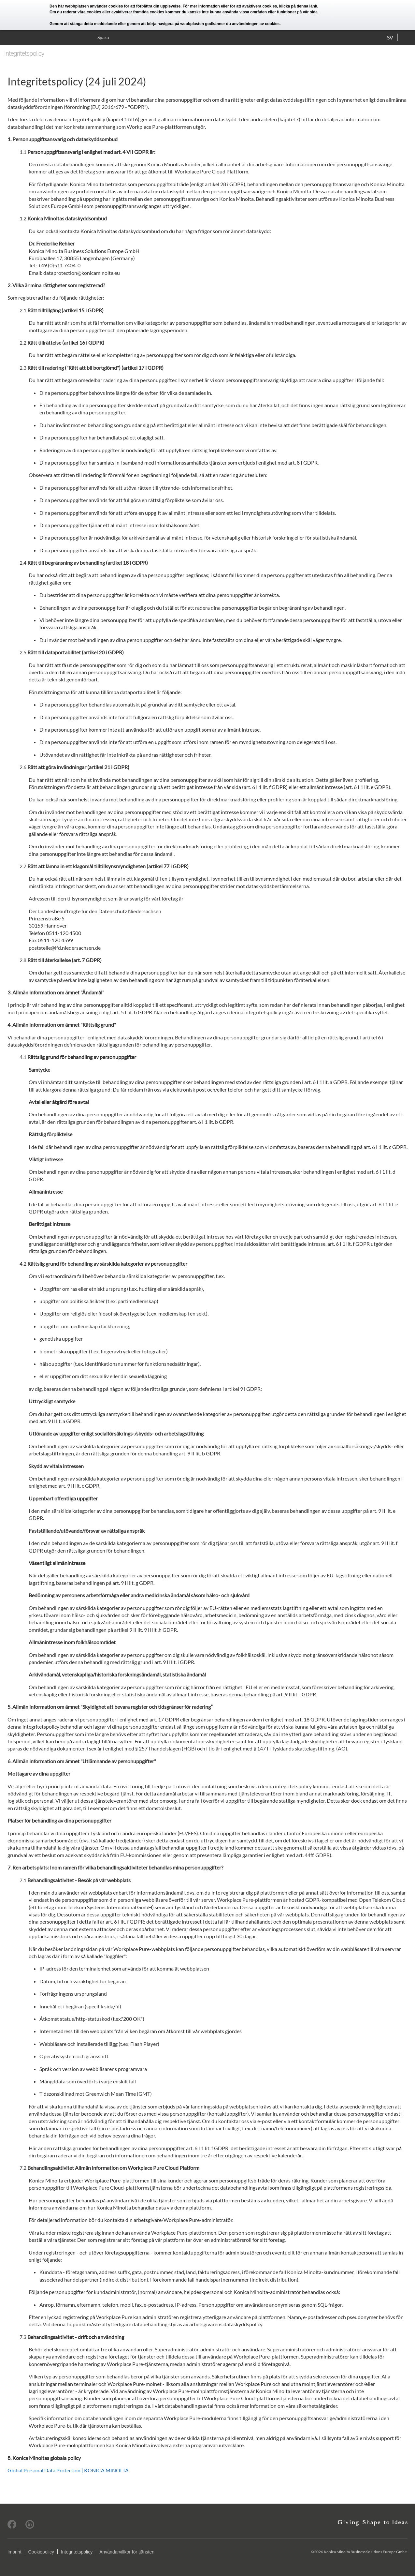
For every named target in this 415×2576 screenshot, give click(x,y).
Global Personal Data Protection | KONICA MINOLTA (68, 2470)
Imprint (14, 2551)
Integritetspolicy (77, 2551)
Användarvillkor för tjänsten (126, 2551)
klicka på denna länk (298, 6)
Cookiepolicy (41, 2551)
